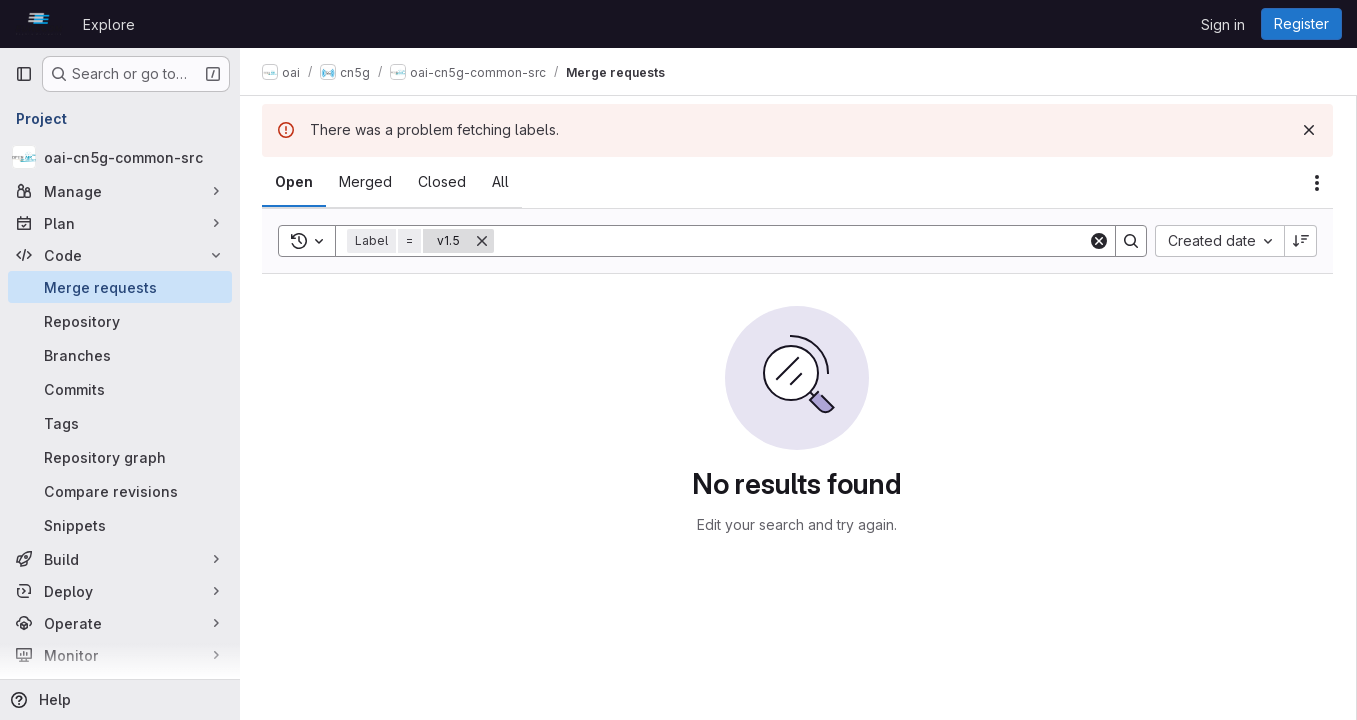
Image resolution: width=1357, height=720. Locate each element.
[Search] (792, 241)
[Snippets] (120, 525)
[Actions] (1317, 183)
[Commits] (120, 389)
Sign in (1223, 24)
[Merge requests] (120, 287)
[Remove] (484, 241)
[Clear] (1099, 241)
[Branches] (120, 355)
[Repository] (120, 321)
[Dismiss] (1309, 130)
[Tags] (120, 423)
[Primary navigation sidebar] (24, 74)
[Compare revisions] (120, 491)
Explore (109, 24)
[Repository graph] (120, 457)
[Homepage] (39, 24)
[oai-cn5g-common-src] (120, 157)
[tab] (296, 182)
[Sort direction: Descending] (1301, 241)
